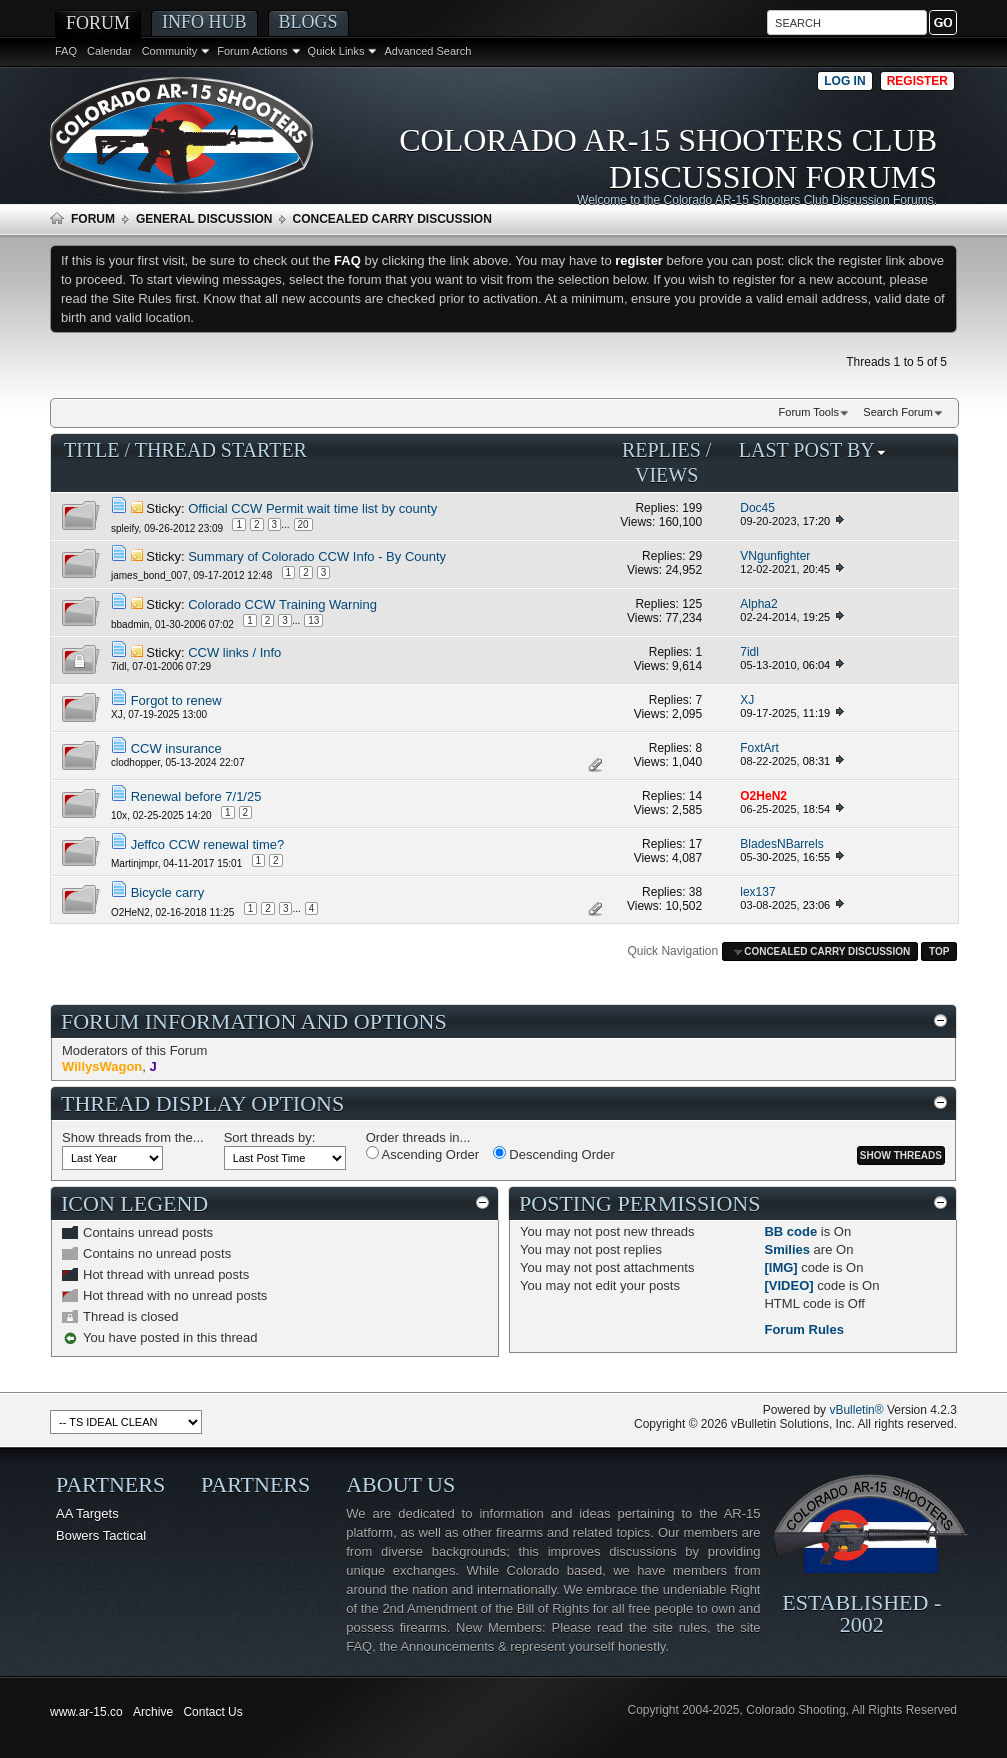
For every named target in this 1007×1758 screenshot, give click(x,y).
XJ (117, 714)
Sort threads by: (270, 1137)
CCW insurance (176, 748)
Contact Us (212, 1712)
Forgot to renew (176, 700)
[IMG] (780, 1267)
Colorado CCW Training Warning (282, 604)
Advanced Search (427, 51)
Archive (153, 1712)
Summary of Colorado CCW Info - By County (317, 556)
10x (119, 814)
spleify (125, 528)
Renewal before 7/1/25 (196, 796)
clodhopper (135, 762)
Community (170, 51)
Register (917, 81)
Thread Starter (221, 450)
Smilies (787, 1249)
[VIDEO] (788, 1285)
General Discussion (204, 219)
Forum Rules (803, 1329)
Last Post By (813, 450)
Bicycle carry (168, 892)
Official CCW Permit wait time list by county (312, 508)
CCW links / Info (234, 652)
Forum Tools (809, 412)
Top (939, 951)
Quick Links (336, 51)
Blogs (308, 22)
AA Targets (87, 1513)
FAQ (66, 51)
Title (92, 450)
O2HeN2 (130, 912)
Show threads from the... (133, 1137)
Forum (98, 23)
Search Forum (898, 412)
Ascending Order (422, 1154)
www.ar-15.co (86, 1712)
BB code (790, 1231)
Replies (661, 450)
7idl (119, 666)
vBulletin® (856, 1410)
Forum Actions (252, 51)
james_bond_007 (149, 574)
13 (313, 620)
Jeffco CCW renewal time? (208, 844)
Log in (844, 81)
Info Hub (204, 22)
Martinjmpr (134, 862)
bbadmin (130, 624)
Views (666, 475)
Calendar (109, 51)
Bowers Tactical (101, 1535)
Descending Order (554, 1154)
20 (303, 524)
